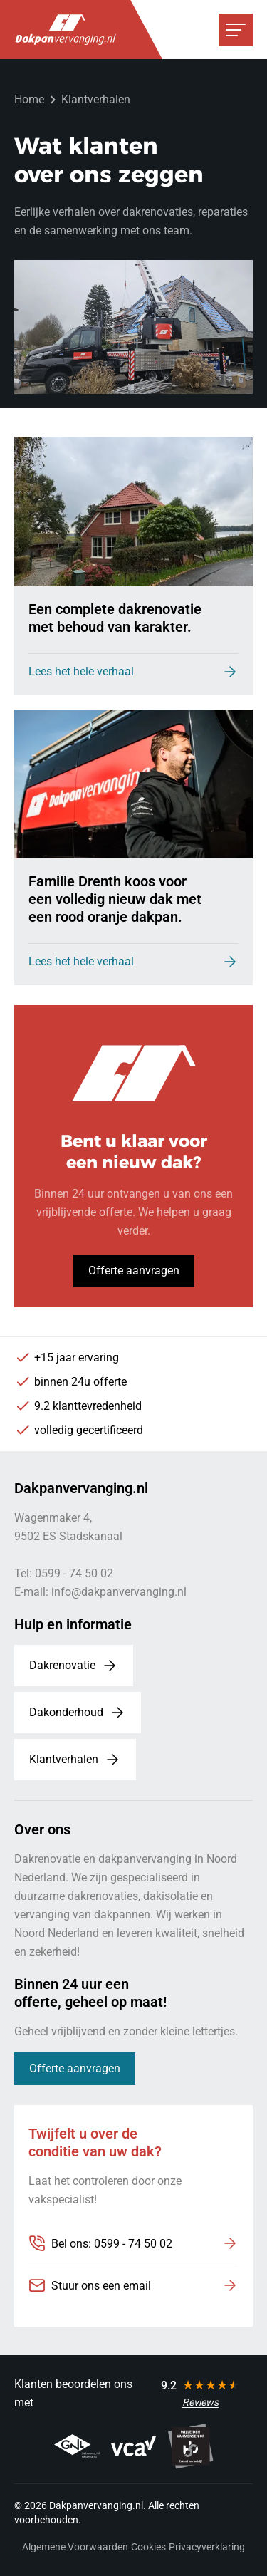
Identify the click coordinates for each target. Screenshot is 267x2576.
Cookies (148, 2546)
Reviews (200, 2402)
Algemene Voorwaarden (75, 2546)
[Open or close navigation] (236, 30)
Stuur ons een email (101, 2285)
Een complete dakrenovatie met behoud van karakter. (114, 618)
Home (29, 99)
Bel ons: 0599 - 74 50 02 (111, 2243)
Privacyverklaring (207, 2546)
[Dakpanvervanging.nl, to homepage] (65, 29)
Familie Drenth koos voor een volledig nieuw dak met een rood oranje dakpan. (114, 899)
